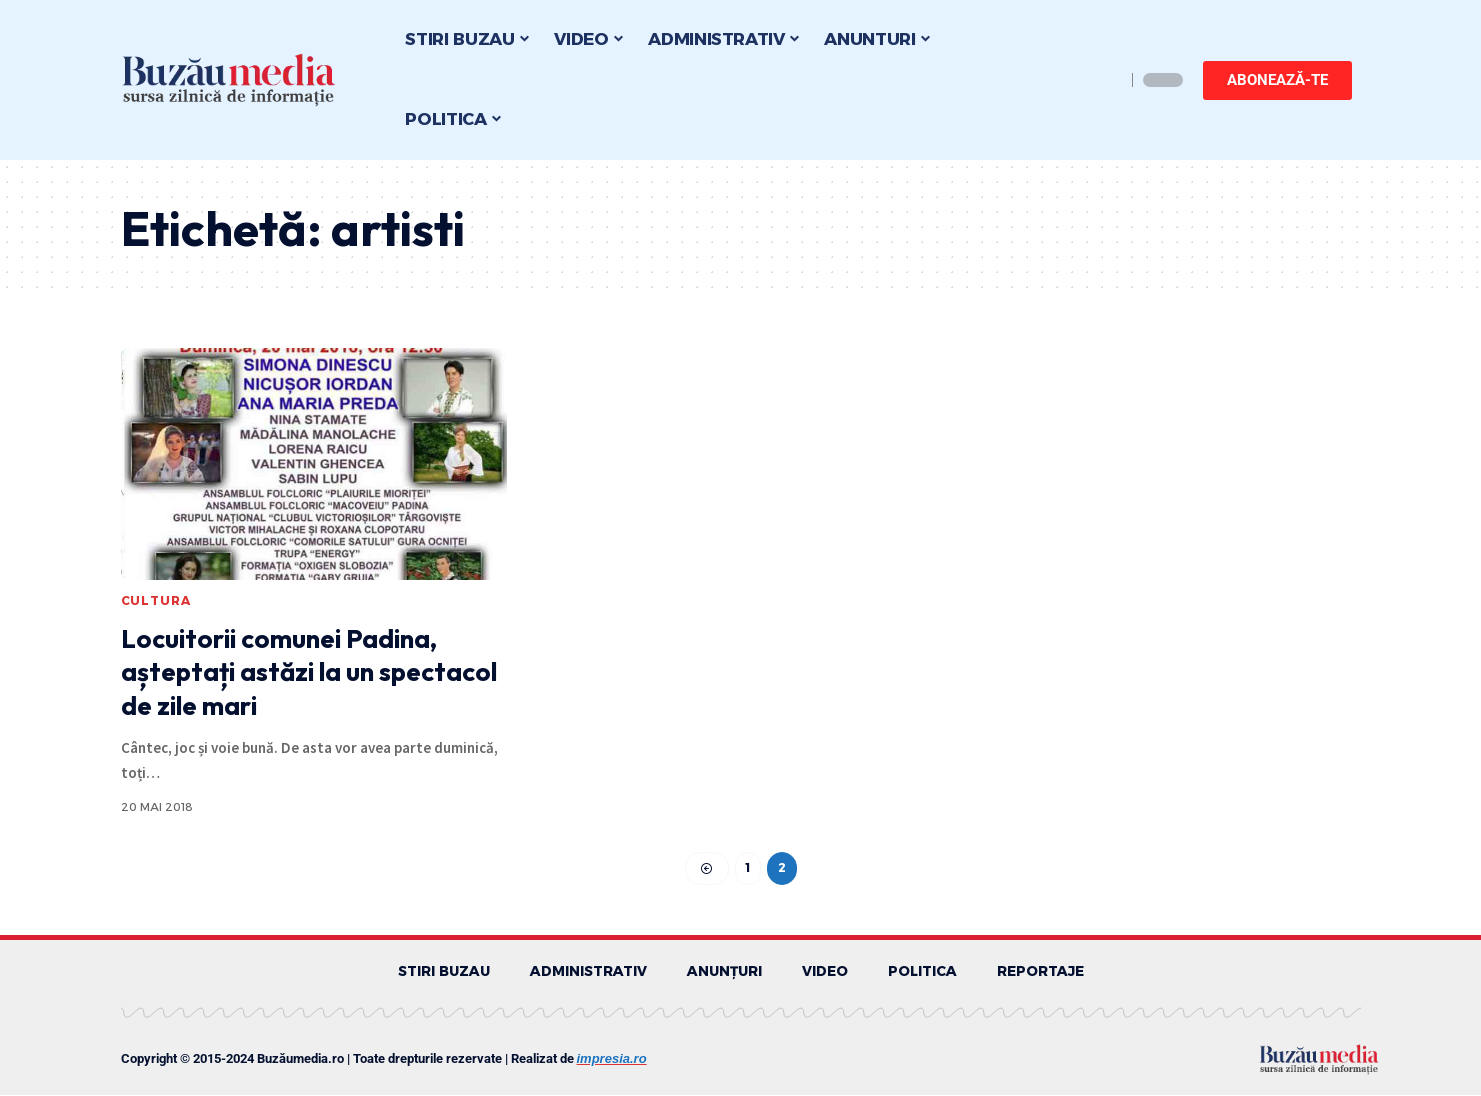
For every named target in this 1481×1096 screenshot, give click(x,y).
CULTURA (156, 600)
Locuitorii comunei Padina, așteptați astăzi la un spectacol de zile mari (309, 672)
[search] (1105, 80)
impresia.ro (612, 1059)
